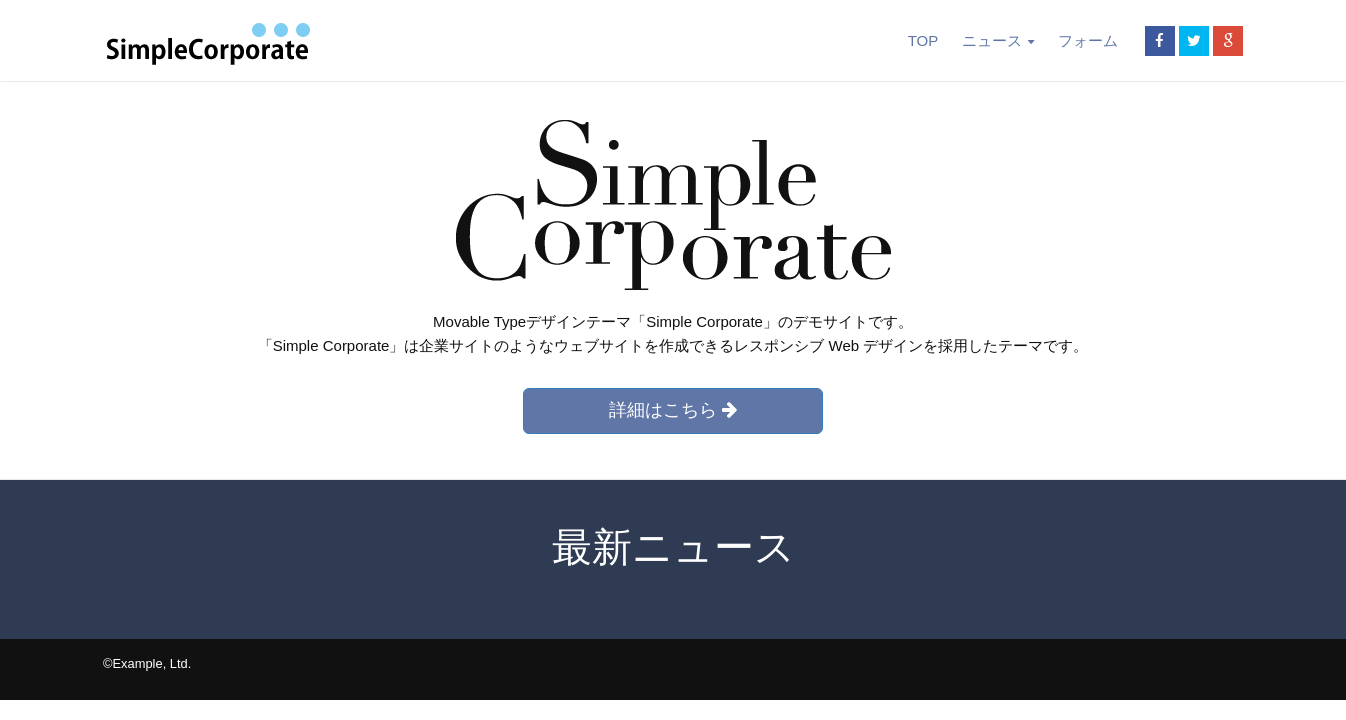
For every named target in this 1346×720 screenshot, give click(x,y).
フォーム (1088, 40)
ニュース (997, 40)
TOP (923, 40)
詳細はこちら (673, 410)
